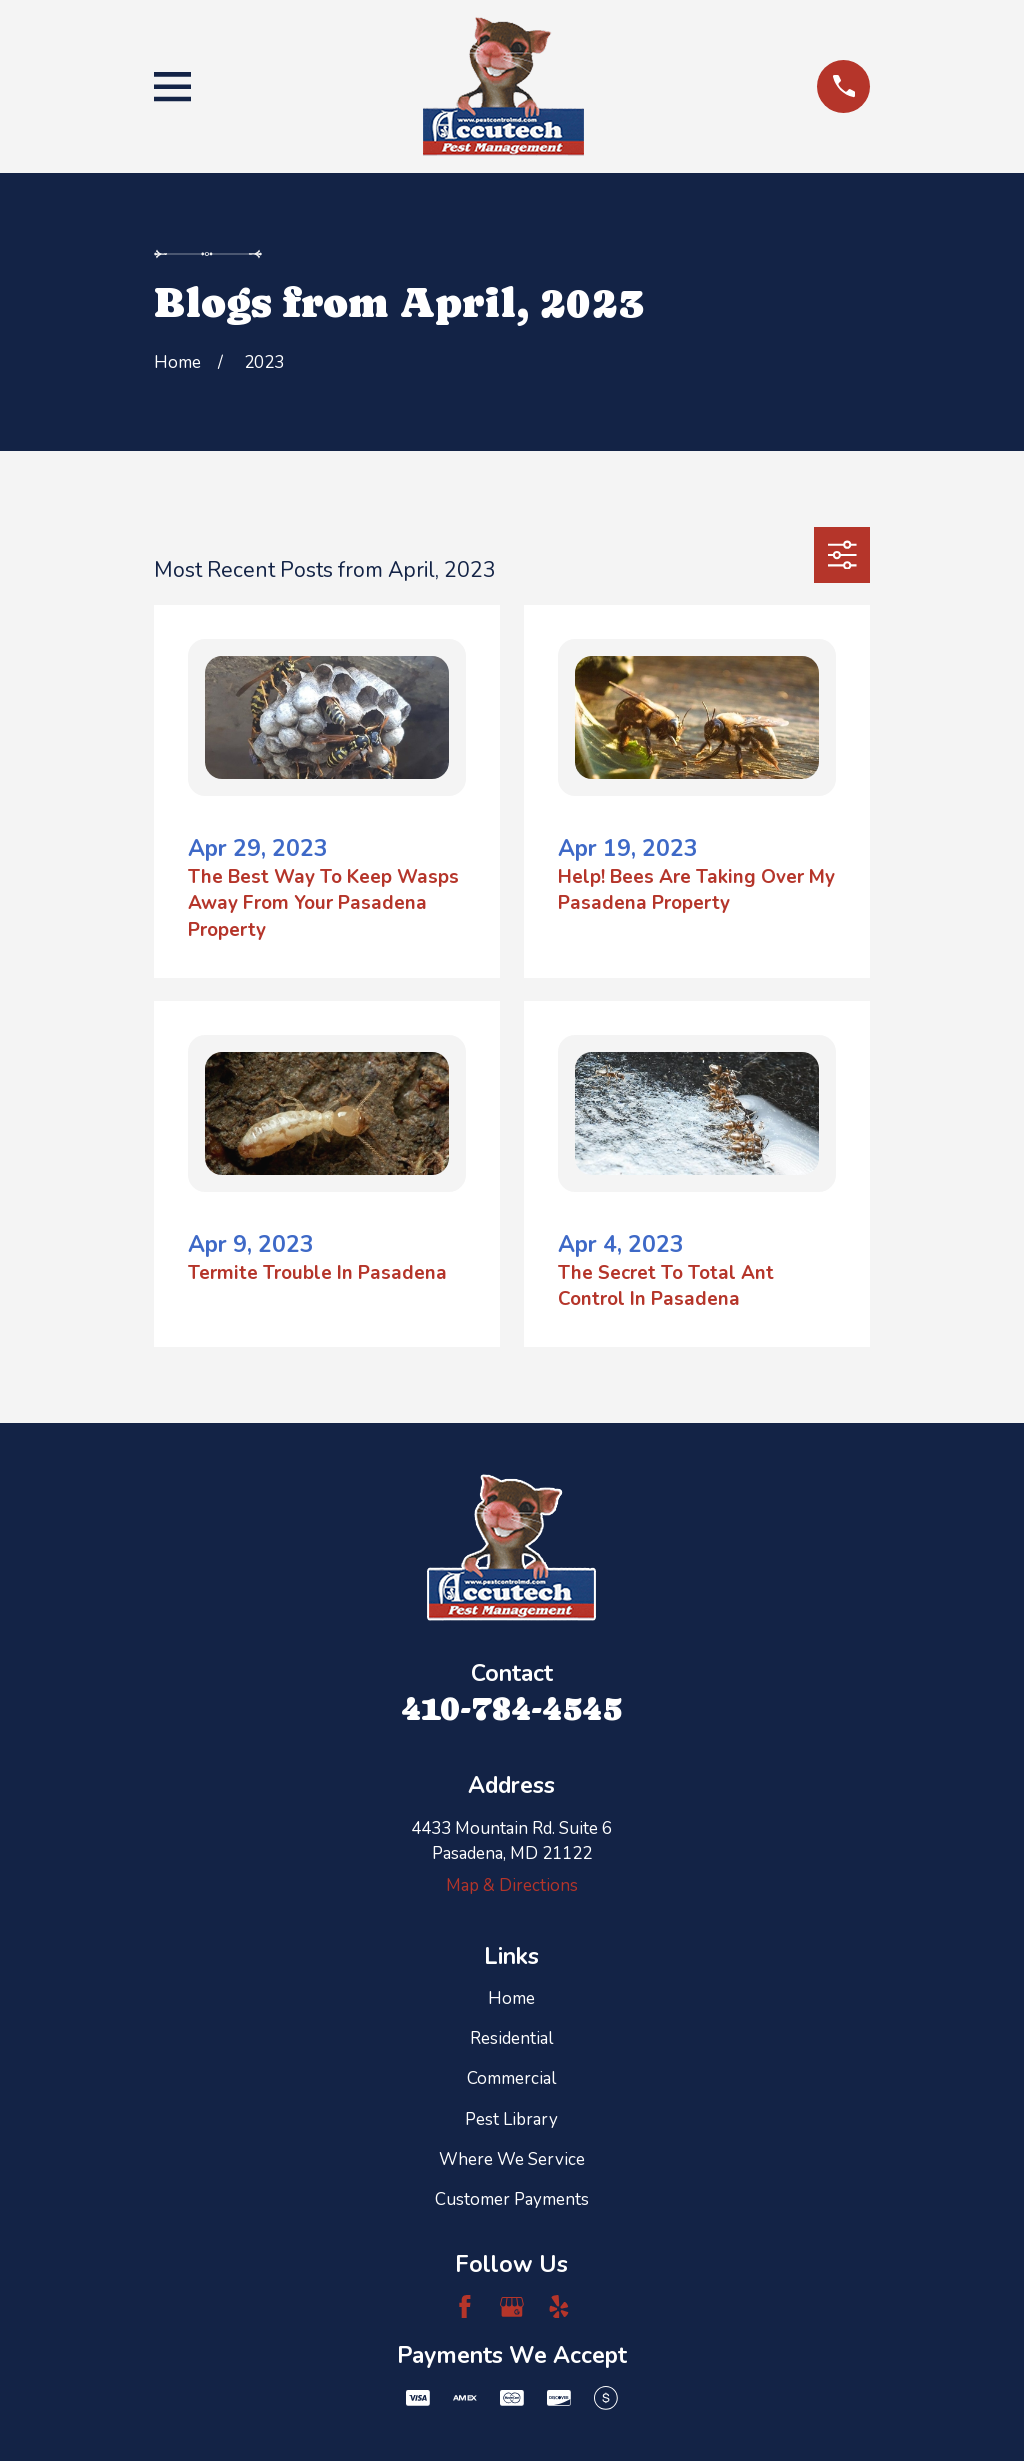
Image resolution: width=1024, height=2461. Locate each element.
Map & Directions (512, 1885)
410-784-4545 (511, 1708)
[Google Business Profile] (512, 2307)
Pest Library (511, 2119)
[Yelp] (559, 2307)
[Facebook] (465, 2307)
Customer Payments (512, 2199)
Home (511, 1998)
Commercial (511, 2078)
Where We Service (512, 2159)
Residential (511, 2038)
